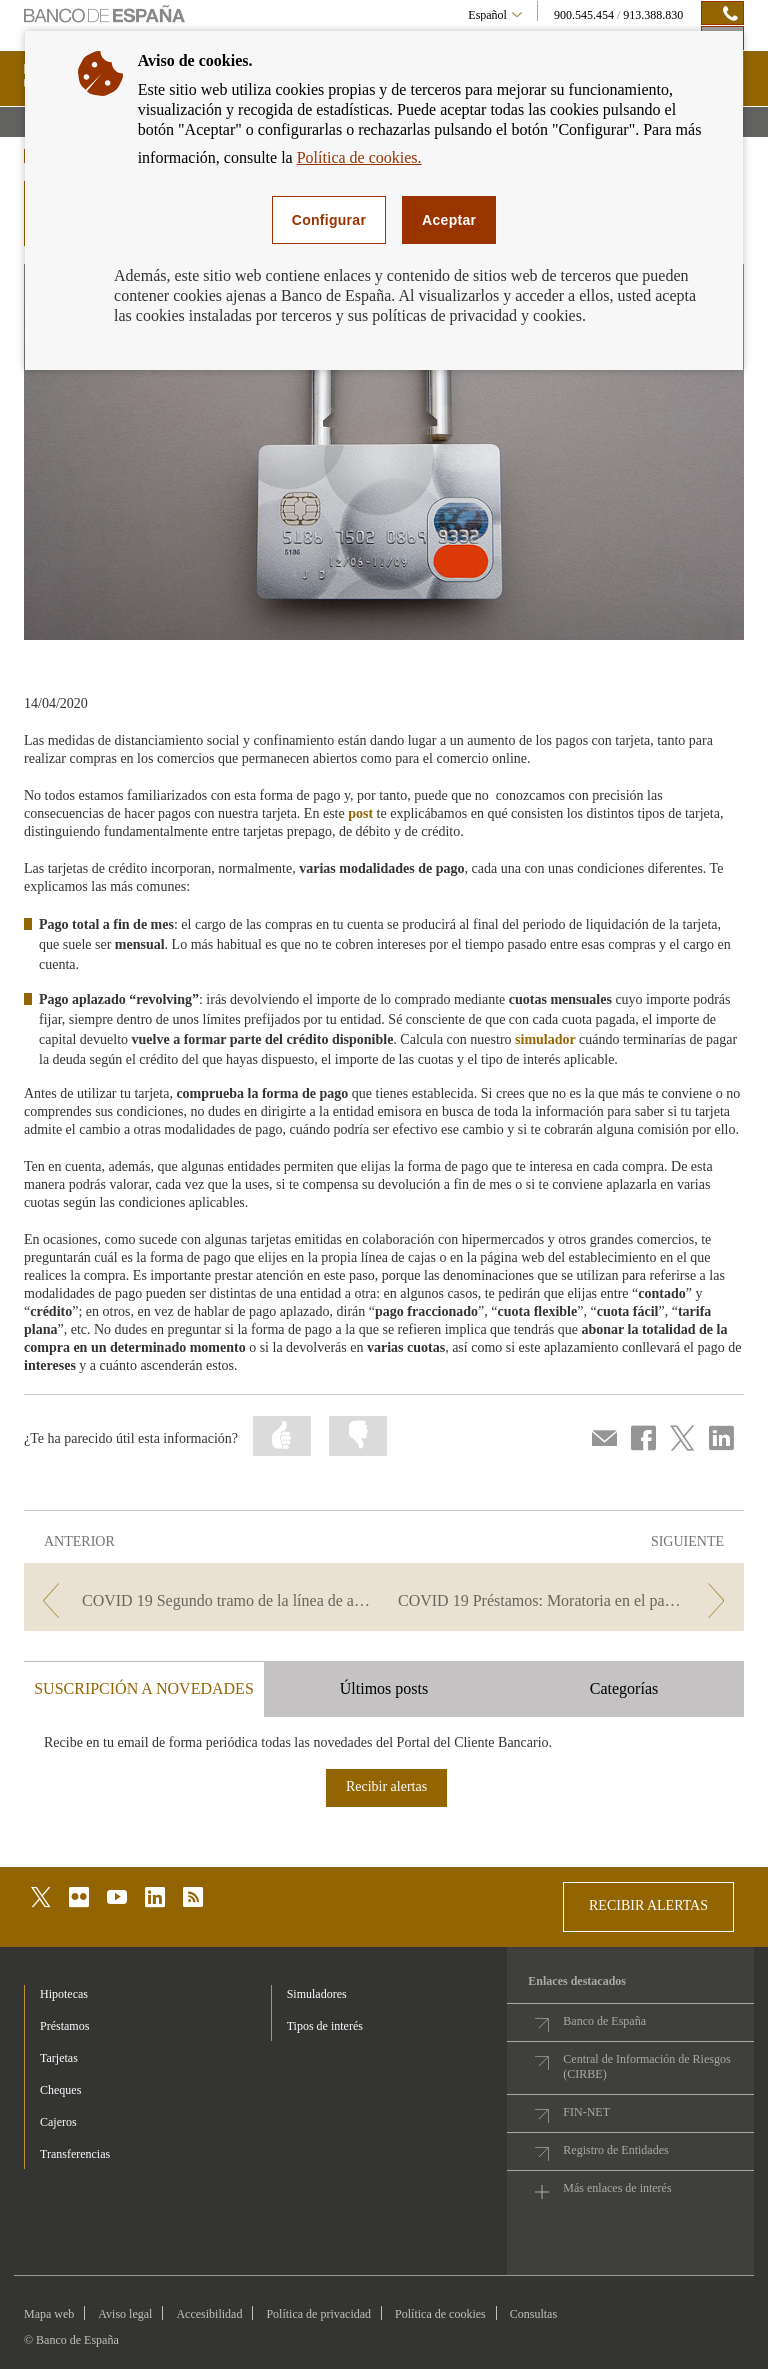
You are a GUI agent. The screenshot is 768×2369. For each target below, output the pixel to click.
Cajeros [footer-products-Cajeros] (58, 2122)
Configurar (329, 220)
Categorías (624, 1688)
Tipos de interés (325, 2026)
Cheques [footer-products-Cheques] (60, 2090)
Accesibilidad (209, 2314)
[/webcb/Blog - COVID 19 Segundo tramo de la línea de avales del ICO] (202, 1600)
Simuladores (317, 1994)
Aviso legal (125, 2314)
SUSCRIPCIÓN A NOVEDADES (144, 1688)
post (360, 813)
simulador (545, 1039)
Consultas (533, 2314)
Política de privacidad (318, 2314)
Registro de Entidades (615, 2150)
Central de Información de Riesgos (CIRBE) (646, 2066)
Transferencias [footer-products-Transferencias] (75, 2154)
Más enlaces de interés (617, 2188)
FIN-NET (586, 2112)
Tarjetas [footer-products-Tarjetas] (59, 2058)
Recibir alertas (386, 1786)
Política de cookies (440, 2314)
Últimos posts (384, 1688)
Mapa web (49, 2314)
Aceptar (449, 220)
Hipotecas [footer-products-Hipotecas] (64, 1994)
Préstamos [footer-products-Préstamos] (64, 2026)
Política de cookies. (359, 157)
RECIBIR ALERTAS (648, 1905)
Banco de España (604, 2021)
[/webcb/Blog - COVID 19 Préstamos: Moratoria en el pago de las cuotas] (566, 1600)
